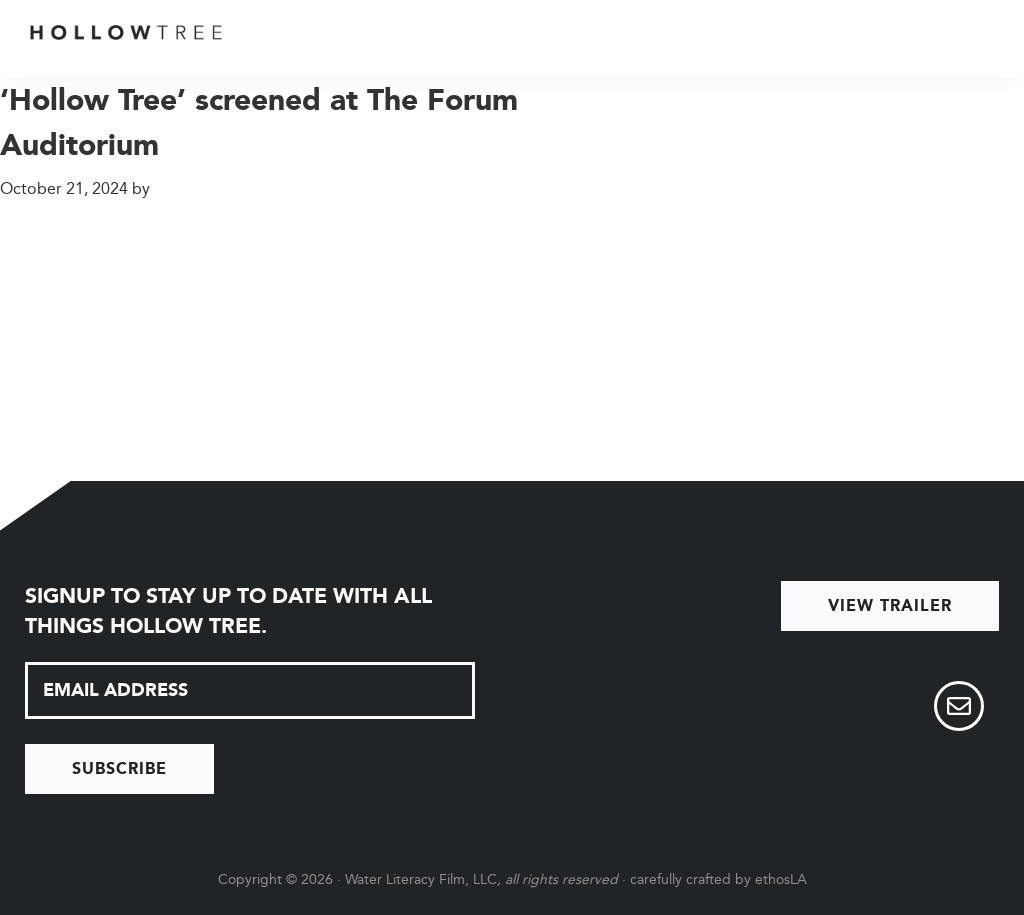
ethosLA (781, 879)
